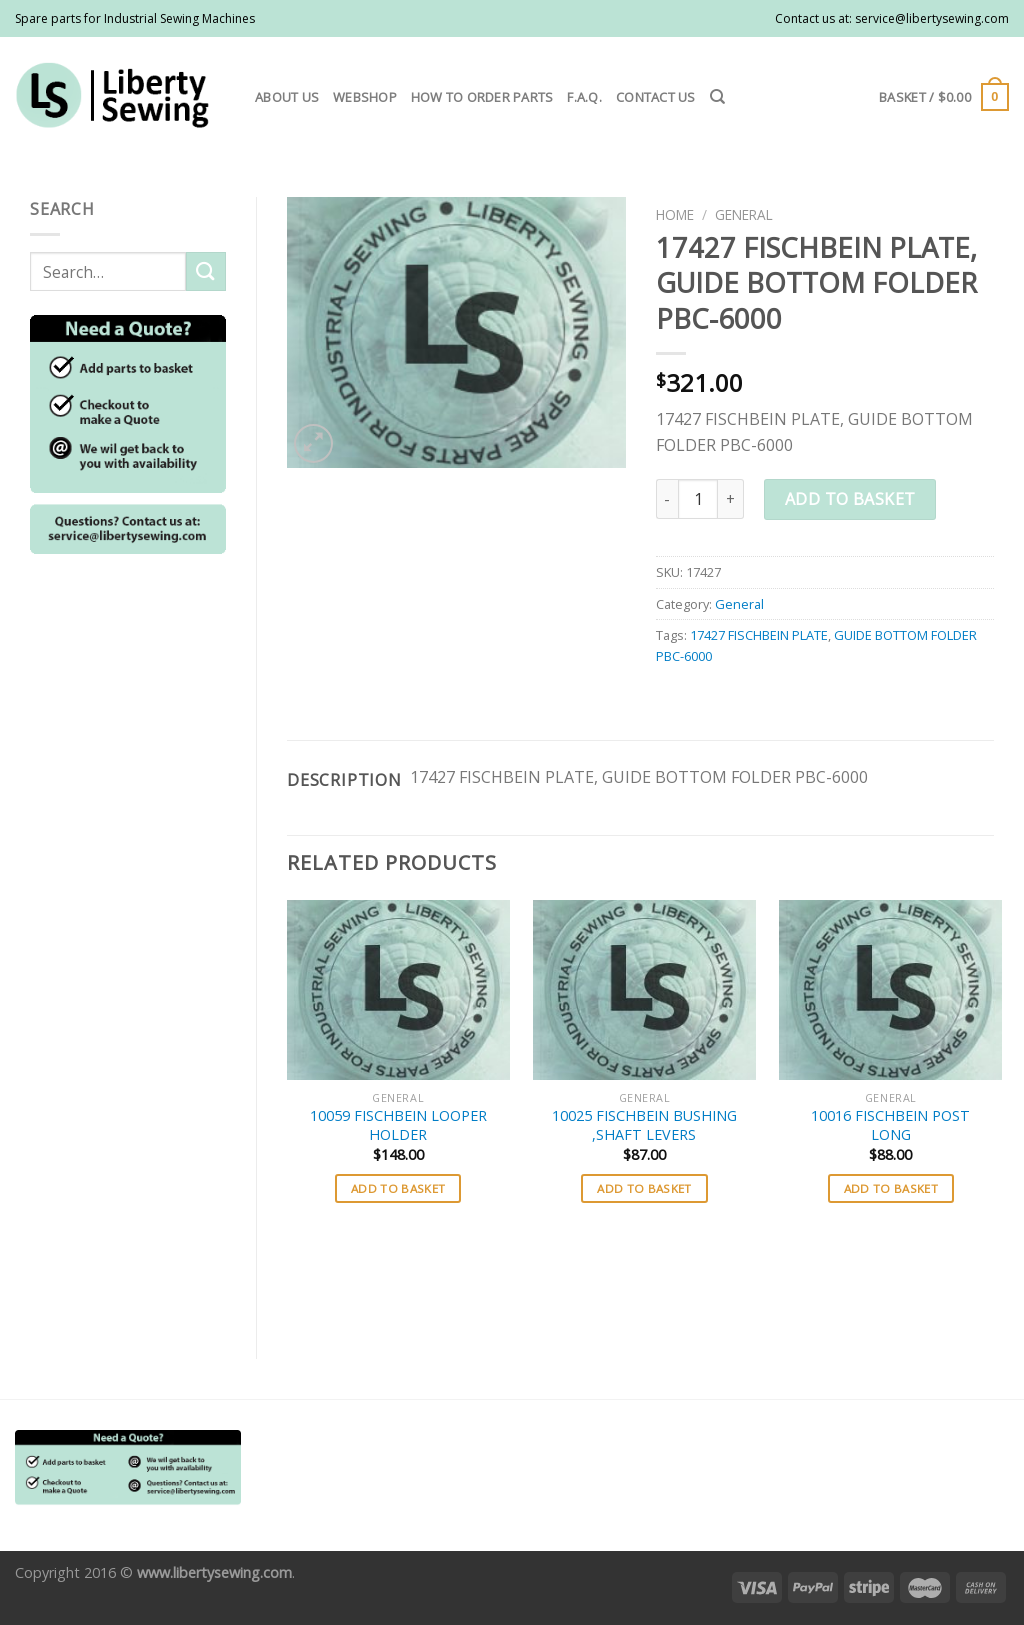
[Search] (717, 97)
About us (287, 97)
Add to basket (850, 499)
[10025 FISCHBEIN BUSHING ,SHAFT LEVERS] (644, 990)
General (744, 214)
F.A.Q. (584, 97)
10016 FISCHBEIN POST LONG (890, 1125)
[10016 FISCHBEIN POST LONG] (890, 990)
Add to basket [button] (398, 1188)
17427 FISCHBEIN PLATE (759, 635)
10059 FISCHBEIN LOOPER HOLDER (398, 1125)
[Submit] (206, 271)
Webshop (365, 97)
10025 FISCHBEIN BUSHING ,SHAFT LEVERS (644, 1125)
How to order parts (482, 97)
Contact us (656, 97)
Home (675, 214)
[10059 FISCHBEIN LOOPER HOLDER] (398, 990)
